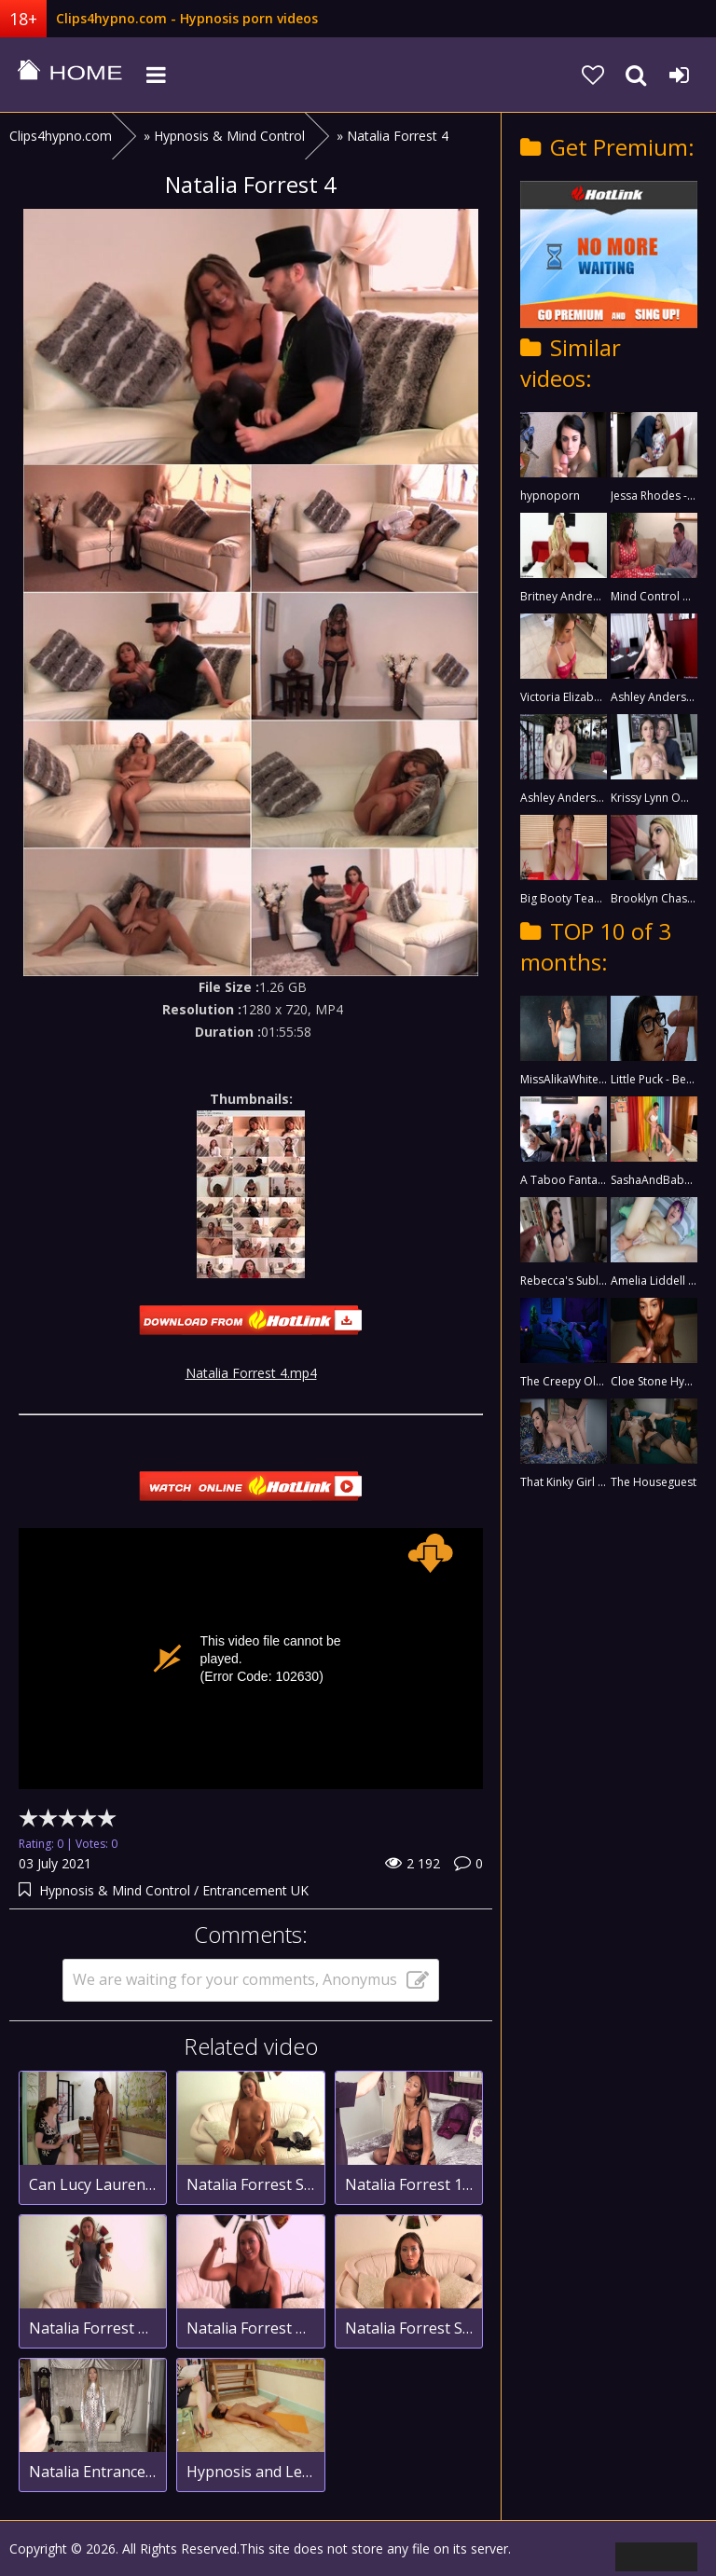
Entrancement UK (255, 1890)
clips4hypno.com (70, 74)
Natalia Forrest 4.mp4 (251, 1373)
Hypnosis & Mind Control (114, 1890)
